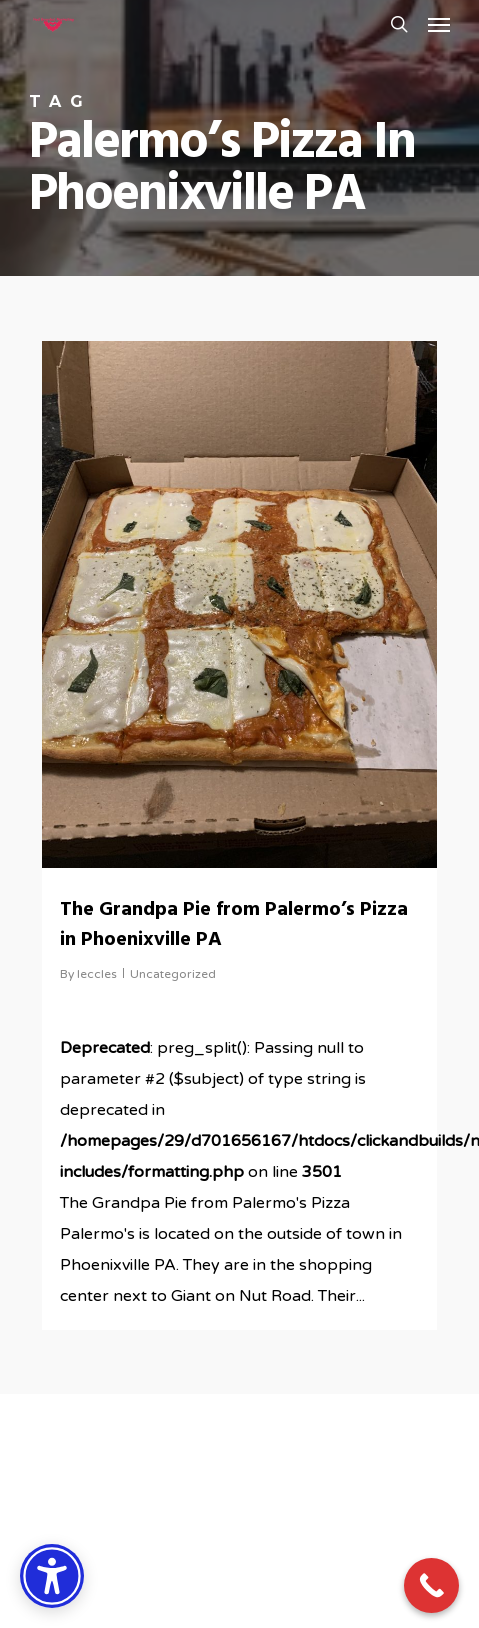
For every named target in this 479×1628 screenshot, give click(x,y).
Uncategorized (173, 974)
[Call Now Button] (431, 1585)
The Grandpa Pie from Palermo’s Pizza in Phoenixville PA (234, 925)
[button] (439, 24)
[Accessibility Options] (52, 1576)
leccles (97, 974)
